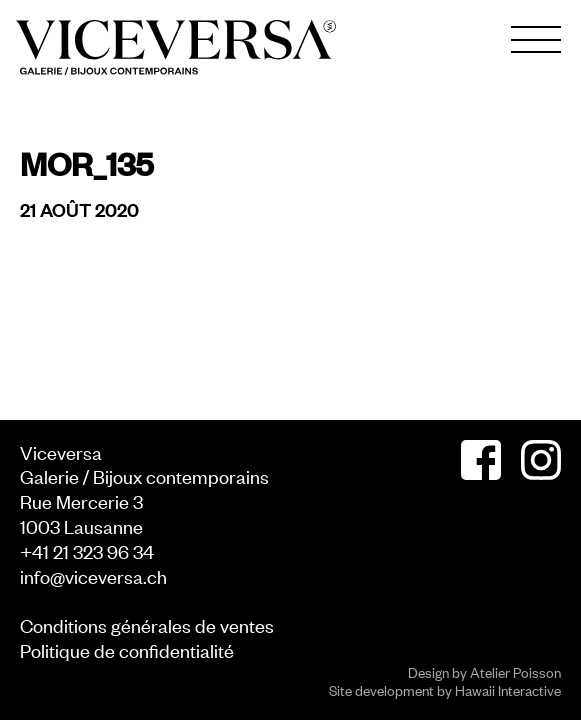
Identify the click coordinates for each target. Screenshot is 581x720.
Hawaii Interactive (508, 689)
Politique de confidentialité (127, 649)
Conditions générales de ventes (147, 624)
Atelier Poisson (515, 671)
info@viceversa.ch (93, 575)
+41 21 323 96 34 (87, 550)
